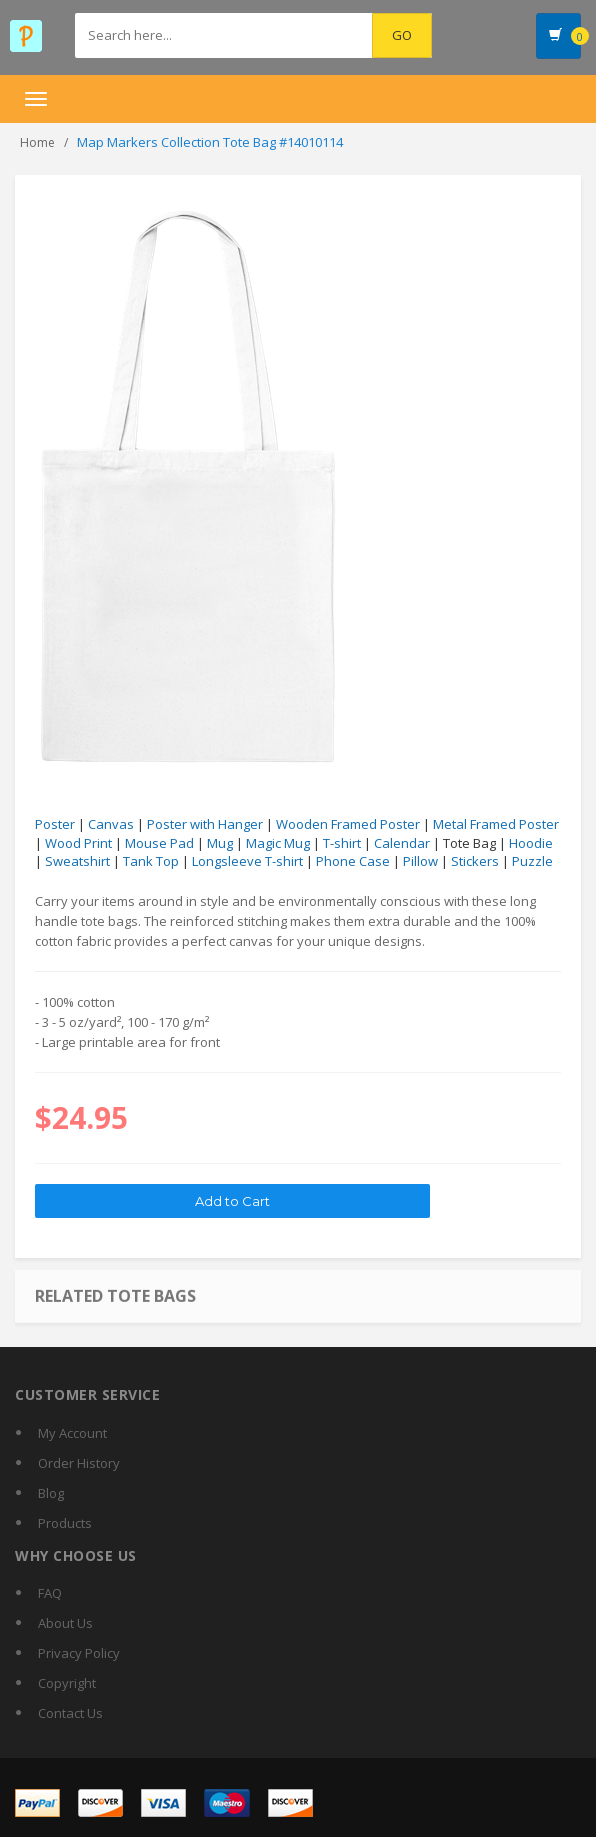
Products (65, 1523)
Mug (220, 843)
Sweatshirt (77, 861)
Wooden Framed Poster (348, 824)
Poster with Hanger (205, 824)
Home (37, 142)
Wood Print (78, 843)
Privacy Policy (79, 1653)
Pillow (420, 861)
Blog (51, 1493)
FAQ (50, 1593)
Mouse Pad (159, 843)
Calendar (402, 843)
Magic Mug (278, 843)
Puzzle (532, 861)
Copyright (67, 1683)
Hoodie (531, 843)
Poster (55, 824)
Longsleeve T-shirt (247, 861)
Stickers (475, 861)
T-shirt (342, 843)
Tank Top (151, 861)
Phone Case (353, 861)
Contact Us (70, 1713)
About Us (65, 1623)
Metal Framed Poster (496, 824)
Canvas (111, 824)
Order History (79, 1463)
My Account (72, 1433)
